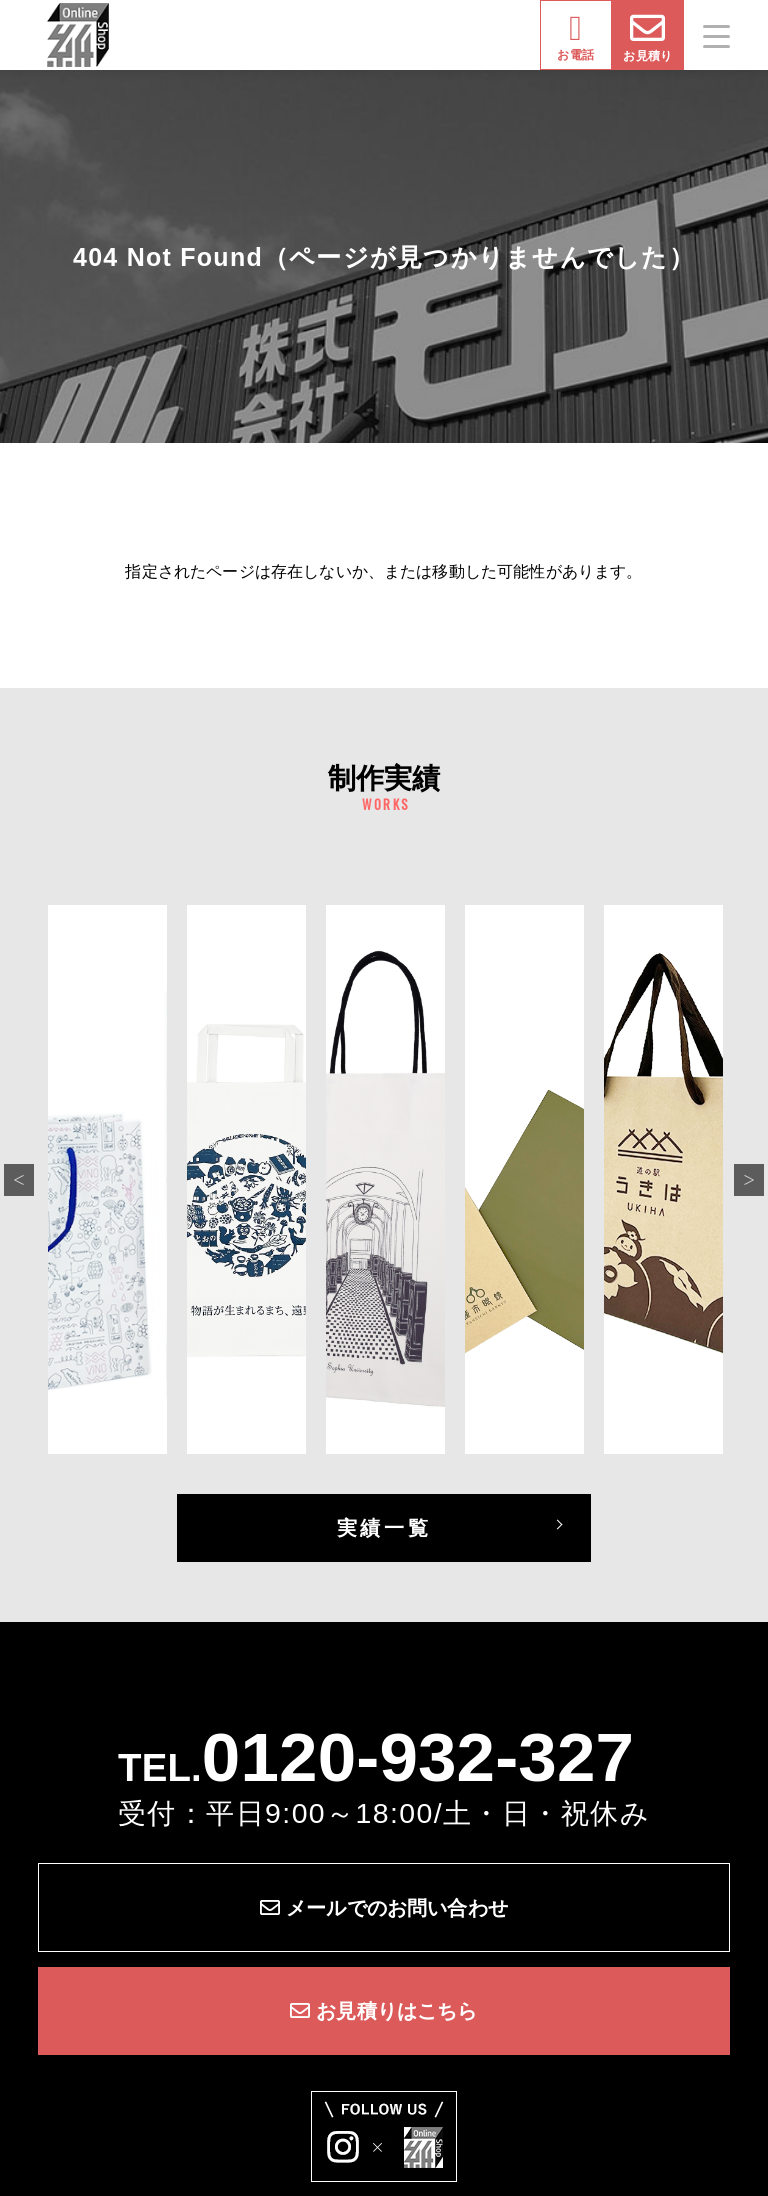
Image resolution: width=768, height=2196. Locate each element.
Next (749, 1180)
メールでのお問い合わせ (384, 1908)
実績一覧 (384, 1528)
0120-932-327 (418, 1757)
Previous (19, 1180)
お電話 (575, 36)
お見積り (647, 36)
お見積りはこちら (383, 2011)
